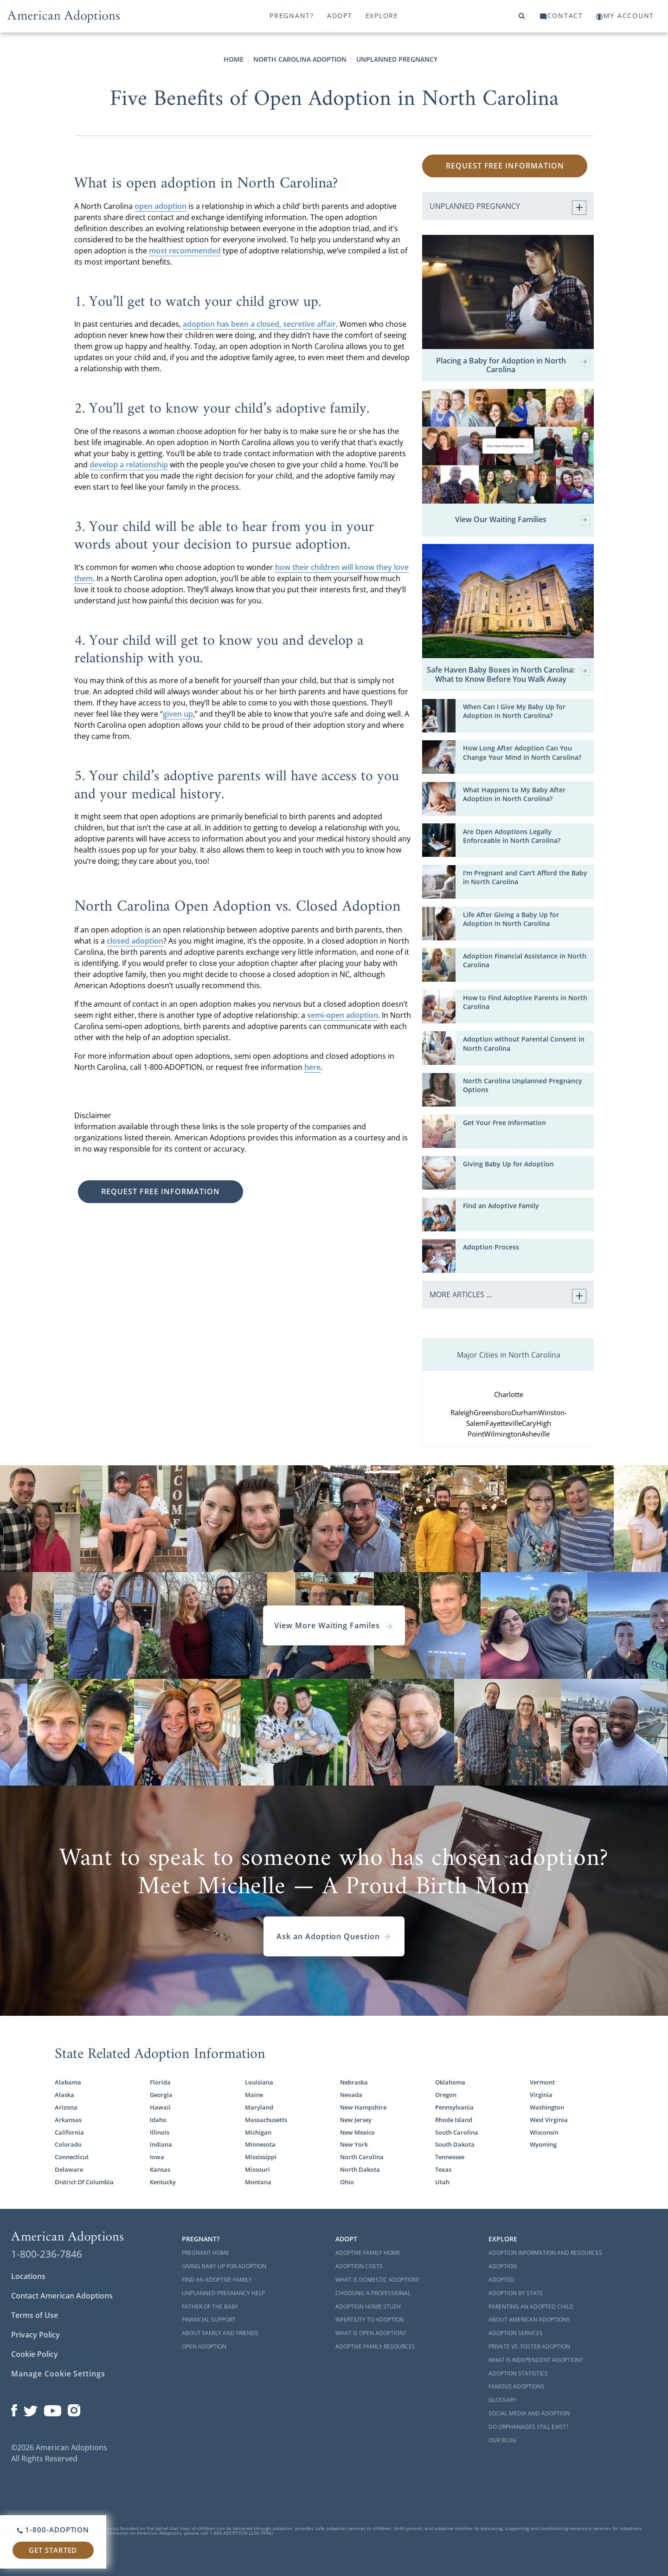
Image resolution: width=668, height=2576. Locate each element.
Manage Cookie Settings (58, 2374)
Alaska (64, 2095)
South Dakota (455, 2145)
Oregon (445, 2095)
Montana (258, 2182)
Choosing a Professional (373, 2293)
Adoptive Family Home (367, 2253)
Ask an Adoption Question (334, 1936)
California (69, 2132)
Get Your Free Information (504, 1123)
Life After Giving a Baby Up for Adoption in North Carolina (511, 919)
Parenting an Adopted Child (530, 2307)
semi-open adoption (342, 1015)
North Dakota (360, 2170)
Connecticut (72, 2157)
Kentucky (163, 2182)
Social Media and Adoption (529, 2413)
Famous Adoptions (516, 2386)
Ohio (347, 2182)
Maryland (259, 2107)
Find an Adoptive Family (501, 1206)
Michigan (258, 2132)
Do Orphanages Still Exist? (528, 2427)
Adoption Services (515, 2333)
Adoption (502, 2266)
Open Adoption (204, 2346)
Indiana (161, 2145)
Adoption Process (491, 1247)
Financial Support (209, 2320)
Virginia (541, 2095)
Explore (382, 15)
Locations (28, 2276)
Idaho (158, 2120)
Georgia (161, 2095)
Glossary (502, 2400)
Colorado (68, 2145)
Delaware (69, 2170)
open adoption (160, 206)
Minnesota (260, 2145)
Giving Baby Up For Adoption (224, 2266)
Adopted (501, 2280)
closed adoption (135, 941)
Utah (442, 2182)
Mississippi (260, 2157)
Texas (443, 2170)
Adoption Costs (359, 2266)
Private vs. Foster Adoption (529, 2346)
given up (178, 714)
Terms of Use (34, 2315)
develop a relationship (129, 465)
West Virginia (549, 2120)
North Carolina (362, 2157)
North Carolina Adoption (300, 59)
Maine (254, 2095)
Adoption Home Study (368, 2307)
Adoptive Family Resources (375, 2346)
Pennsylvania (454, 2107)
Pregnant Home (205, 2253)
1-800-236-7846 (46, 2253)
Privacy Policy (35, 2335)
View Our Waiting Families (522, 520)
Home (234, 59)
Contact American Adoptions (62, 2296)
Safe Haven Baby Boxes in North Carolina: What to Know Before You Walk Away (508, 674)
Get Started (53, 2550)
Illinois (159, 2132)
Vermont (542, 2082)
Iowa (157, 2157)
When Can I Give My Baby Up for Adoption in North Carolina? (514, 711)
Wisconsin (544, 2132)
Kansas (160, 2170)
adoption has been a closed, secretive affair (259, 324)
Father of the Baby (210, 2307)
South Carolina (456, 2132)
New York (354, 2145)
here (312, 1067)
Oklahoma (450, 2082)
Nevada (351, 2095)
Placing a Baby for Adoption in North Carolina (513, 365)
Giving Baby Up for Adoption (508, 1164)
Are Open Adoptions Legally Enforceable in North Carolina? (511, 836)
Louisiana (259, 2082)
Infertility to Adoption (369, 2320)
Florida (160, 2082)
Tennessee (449, 2157)
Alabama (68, 2082)
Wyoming (543, 2145)
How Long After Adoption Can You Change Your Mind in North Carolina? (522, 752)
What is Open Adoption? (370, 2333)
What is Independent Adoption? (535, 2360)
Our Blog (502, 2440)
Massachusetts (266, 2120)
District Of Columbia (84, 2182)
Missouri (257, 2170)
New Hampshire (363, 2107)
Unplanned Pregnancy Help (223, 2293)
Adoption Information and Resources (545, 2253)
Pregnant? (292, 15)
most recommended (185, 251)
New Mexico (357, 2132)
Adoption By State (515, 2293)
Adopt (340, 15)
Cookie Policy (34, 2354)
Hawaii (160, 2107)
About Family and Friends (220, 2333)
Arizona (66, 2107)
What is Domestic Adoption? (377, 2280)
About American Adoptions (529, 2320)
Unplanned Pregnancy (396, 59)
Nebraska (354, 2082)
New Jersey (356, 2120)
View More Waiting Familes (334, 1625)
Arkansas (68, 2120)
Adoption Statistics (518, 2373)
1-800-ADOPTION (53, 2529)
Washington (547, 2107)
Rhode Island (453, 2120)
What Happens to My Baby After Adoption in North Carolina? (514, 794)
